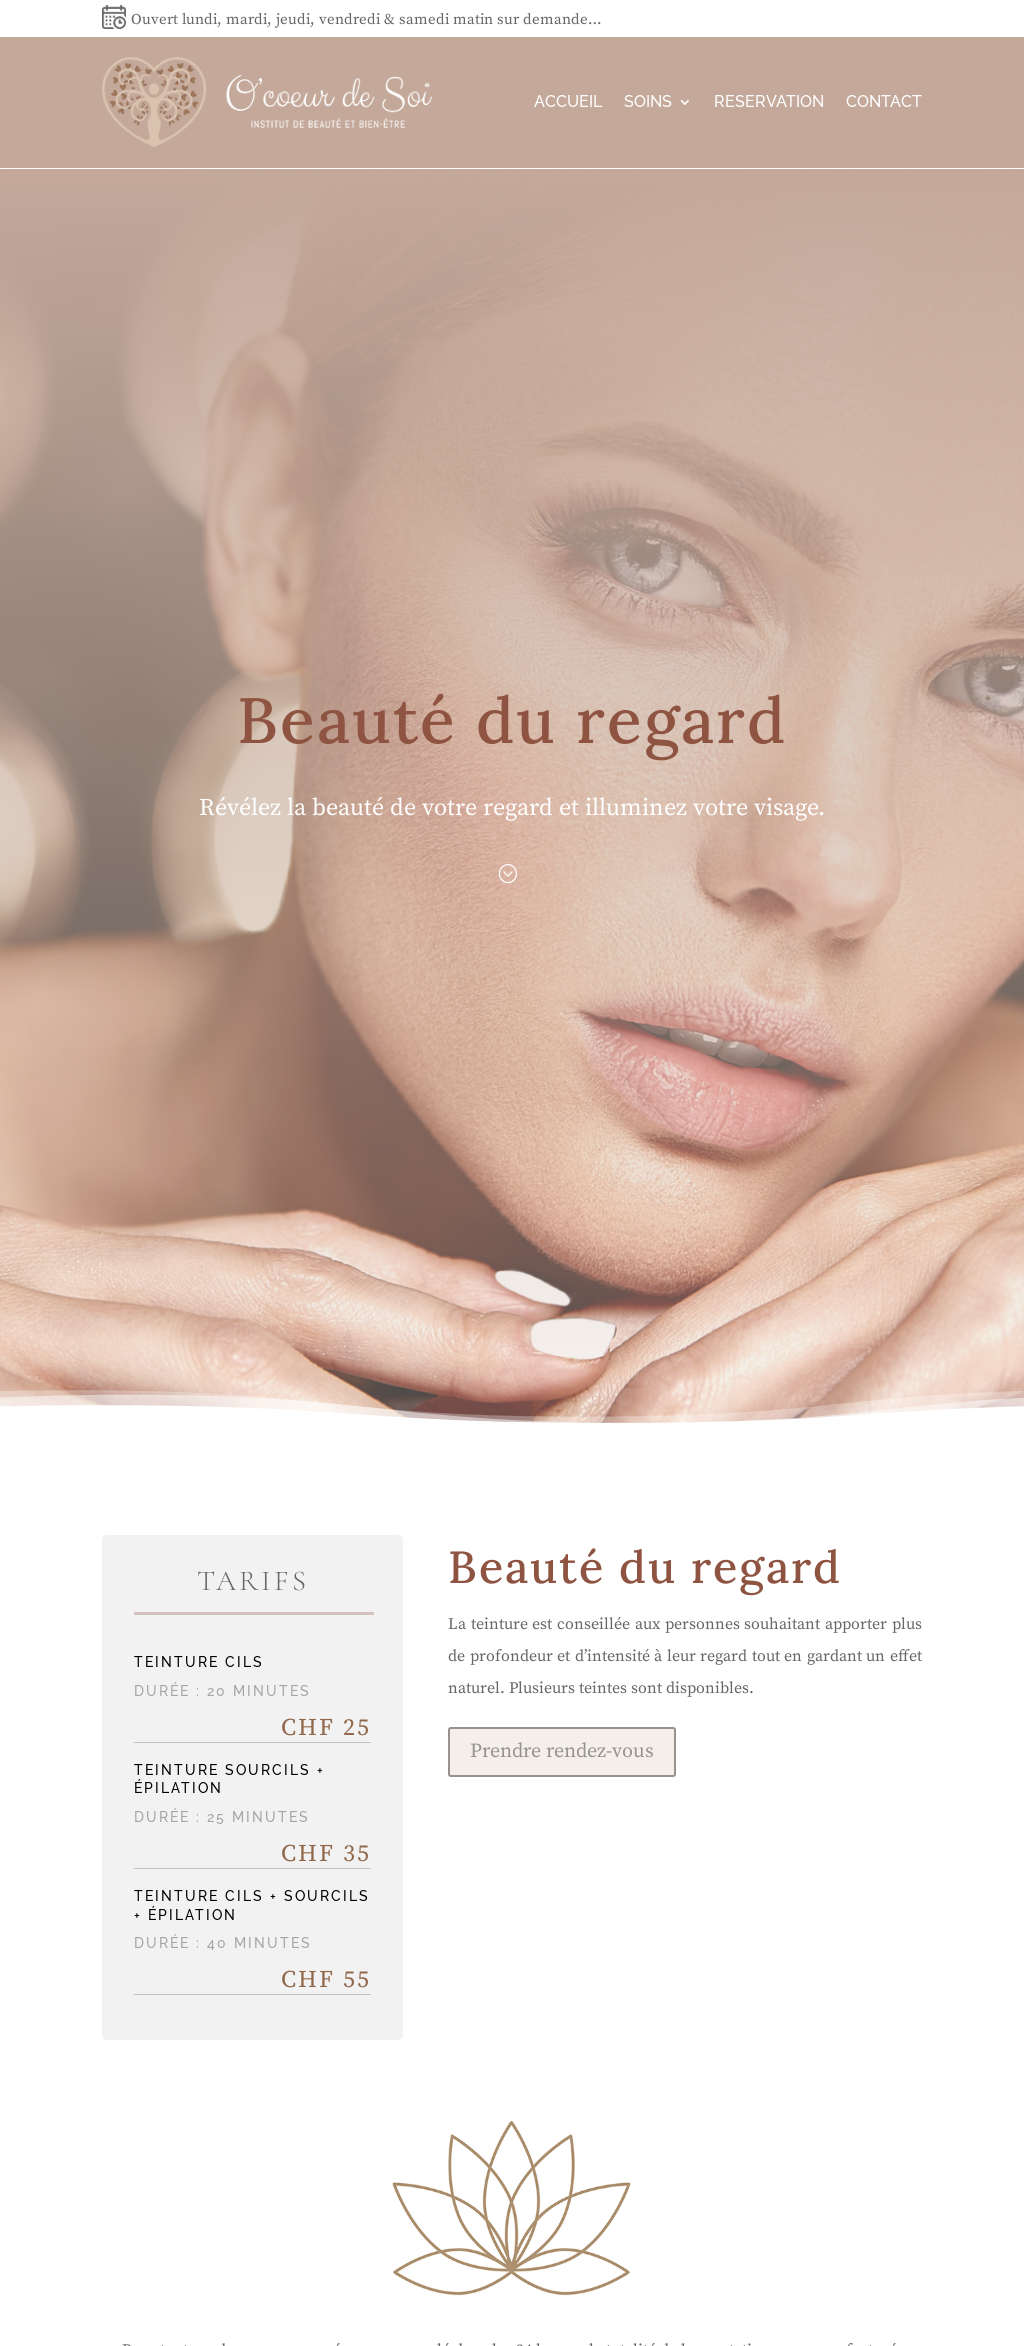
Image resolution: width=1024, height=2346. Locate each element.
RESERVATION (769, 101)
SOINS (648, 101)
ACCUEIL (568, 101)
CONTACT (884, 101)
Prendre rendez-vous (562, 1751)
